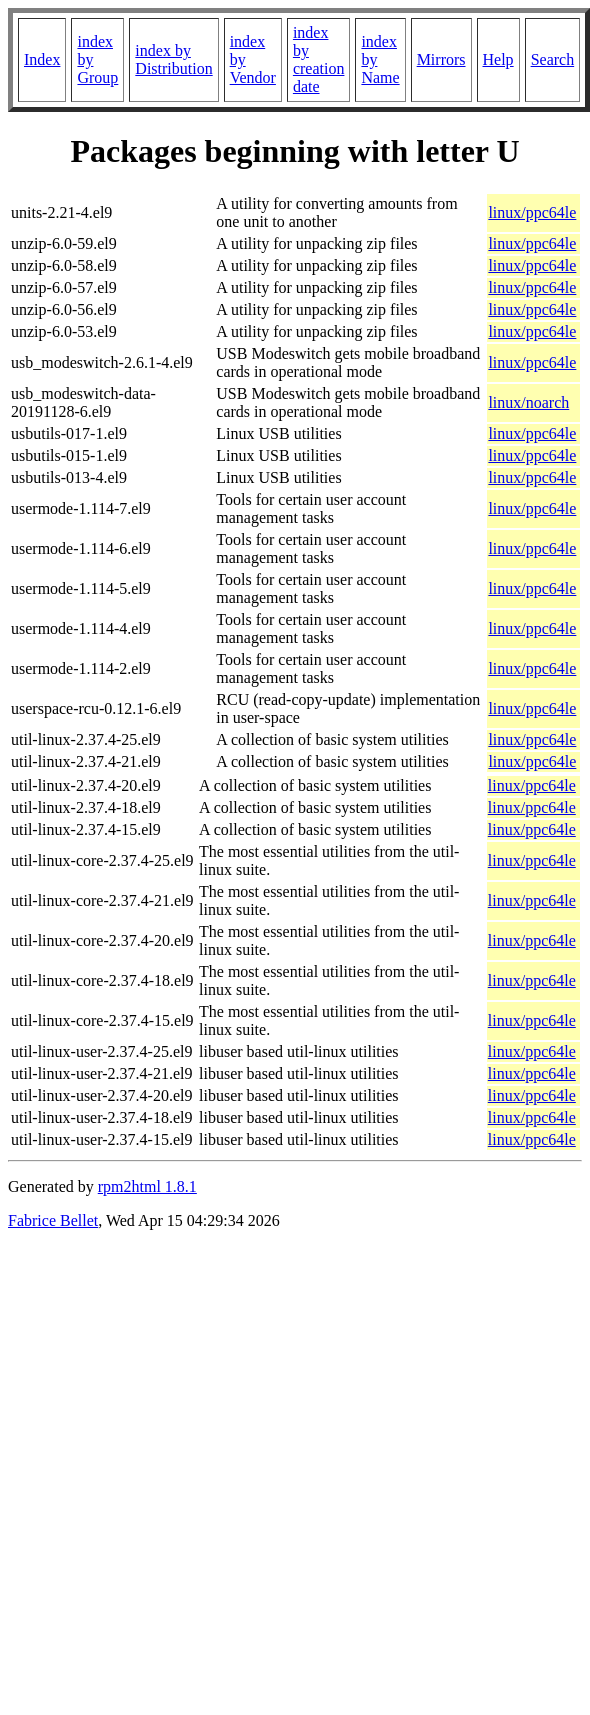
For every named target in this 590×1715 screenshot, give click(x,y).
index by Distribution (173, 59)
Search (553, 59)
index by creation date (319, 59)
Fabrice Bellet (53, 1220)
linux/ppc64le (532, 212)
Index (42, 59)
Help (498, 59)
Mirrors (441, 59)
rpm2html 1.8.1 (147, 1186)
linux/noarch (528, 402)
